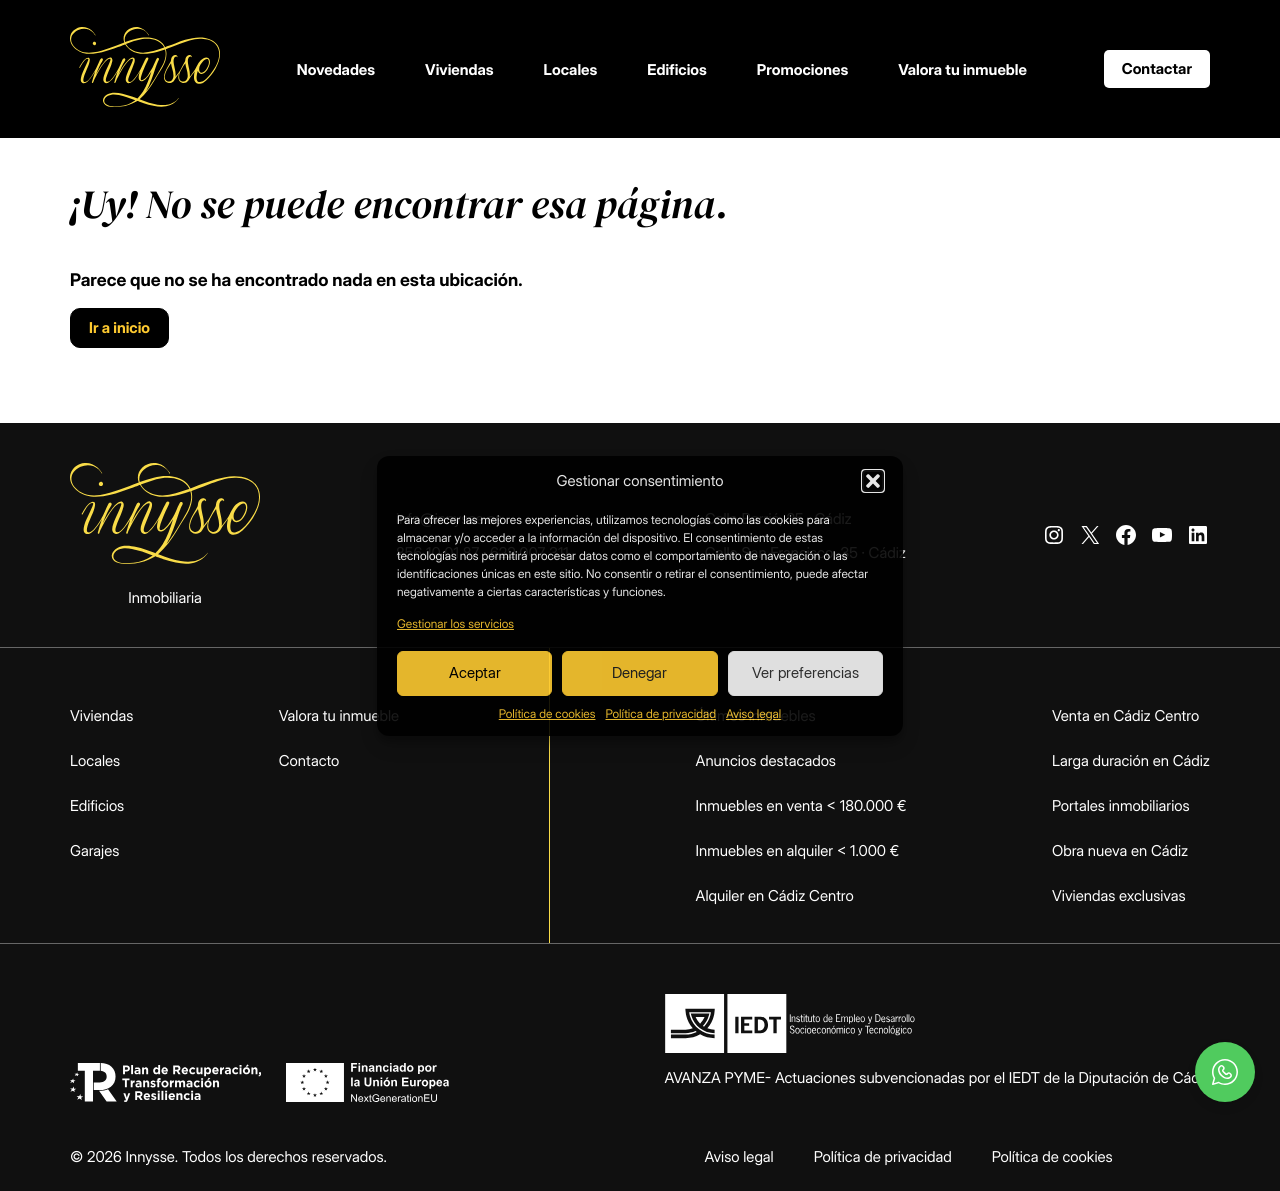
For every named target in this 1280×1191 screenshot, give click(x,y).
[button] (873, 481)
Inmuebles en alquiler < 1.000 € (798, 850)
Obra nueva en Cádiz (1120, 850)
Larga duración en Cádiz (1131, 760)
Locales (571, 69)
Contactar (1157, 68)
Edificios (677, 69)
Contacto (309, 760)
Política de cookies (547, 713)
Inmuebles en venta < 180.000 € (801, 805)
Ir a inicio (119, 327)
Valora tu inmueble (962, 69)
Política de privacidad (661, 713)
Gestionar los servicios (455, 623)
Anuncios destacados (766, 760)
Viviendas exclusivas (1119, 895)
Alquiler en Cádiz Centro (775, 895)
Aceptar (475, 672)
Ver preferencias (805, 672)
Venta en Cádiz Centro (1125, 715)
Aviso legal (753, 713)
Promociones (802, 69)
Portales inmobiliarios (1121, 805)
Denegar (639, 672)
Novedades (336, 69)
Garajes (94, 850)
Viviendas (459, 69)
